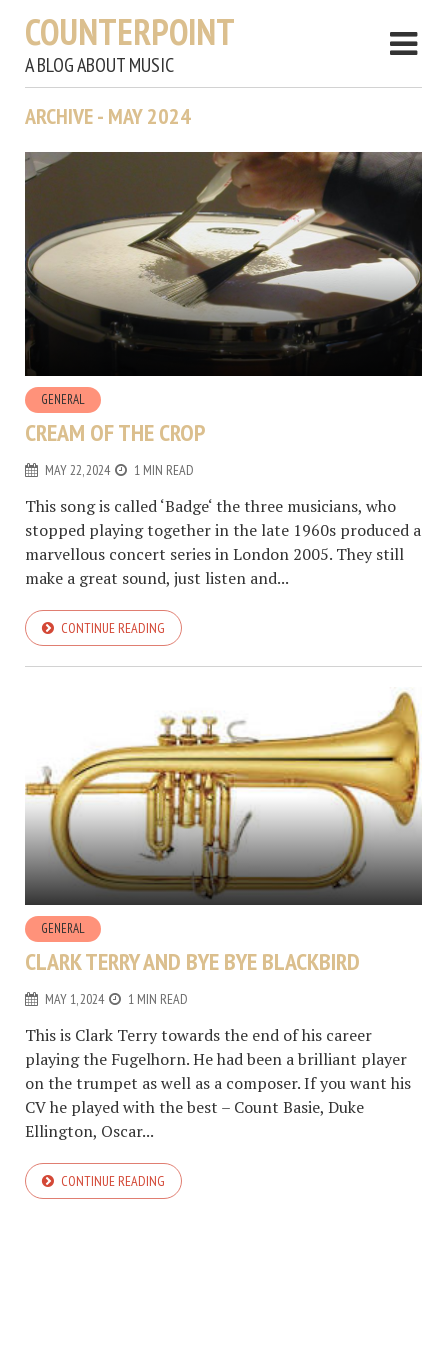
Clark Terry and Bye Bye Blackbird (192, 961)
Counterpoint (130, 31)
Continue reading (113, 628)
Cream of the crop (115, 432)
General (63, 399)
